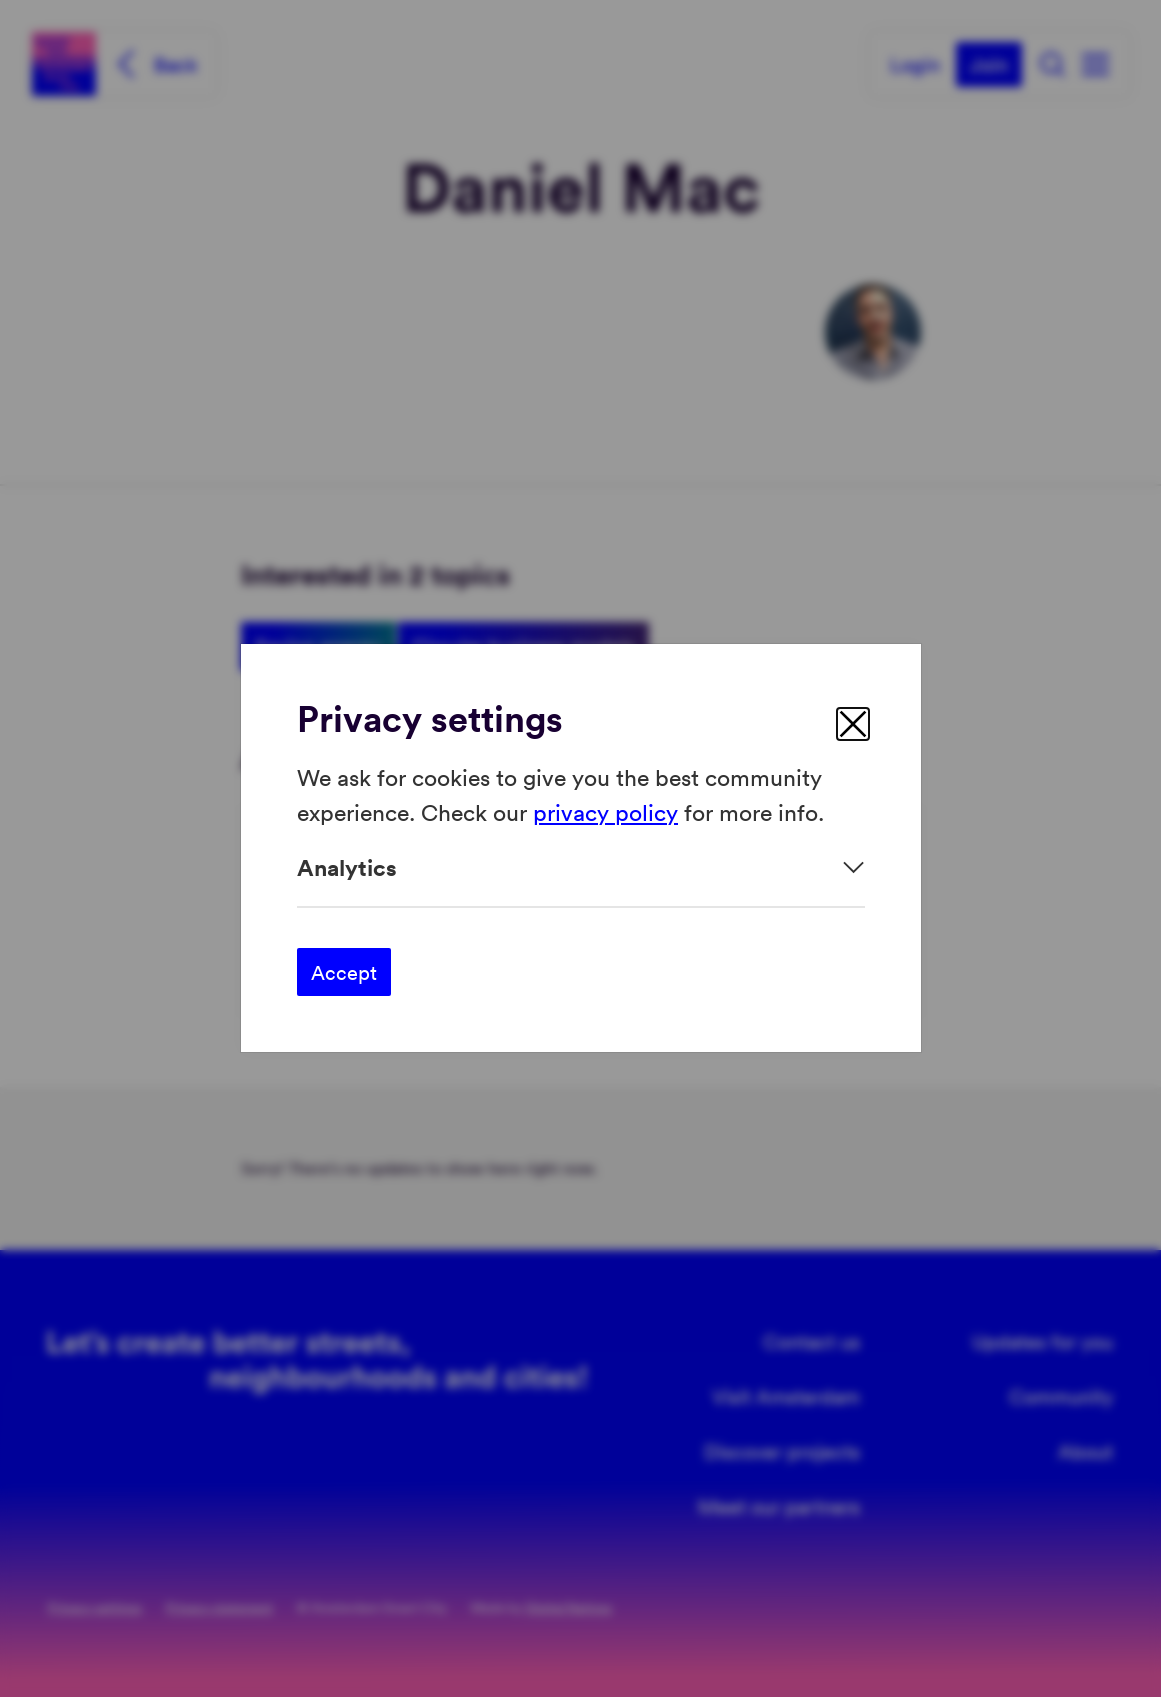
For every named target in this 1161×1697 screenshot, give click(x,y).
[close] (853, 724)
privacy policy (605, 811)
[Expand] (581, 867)
